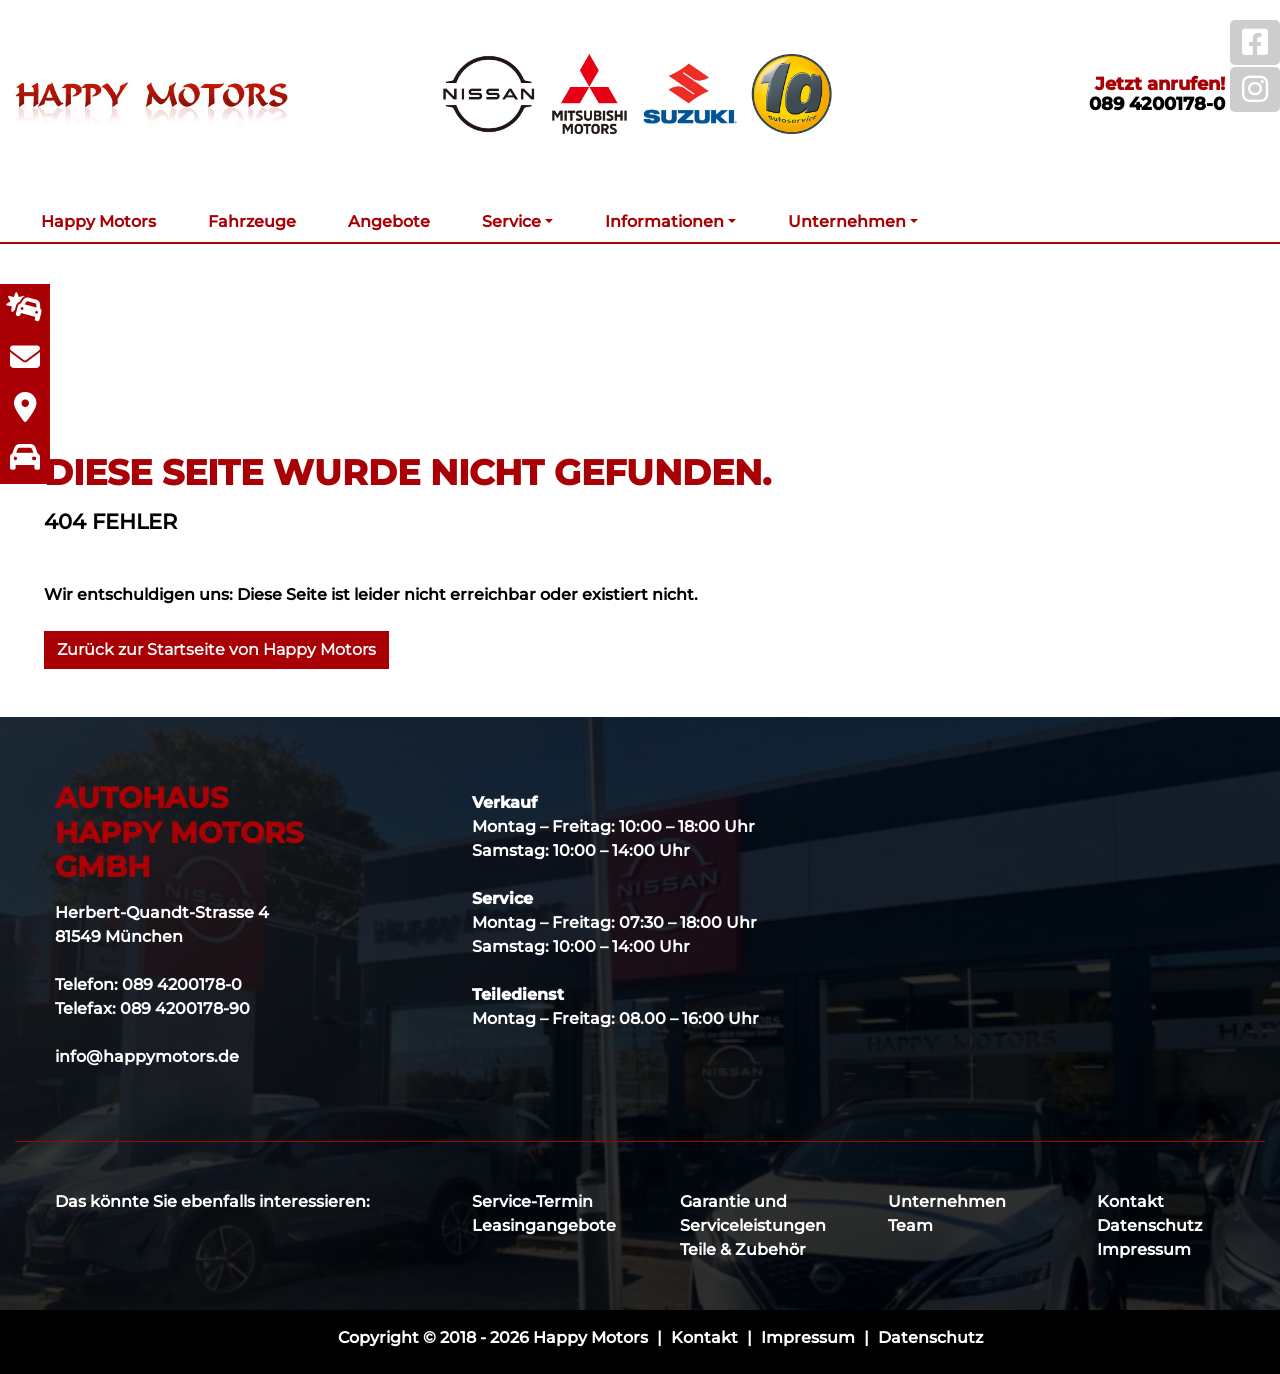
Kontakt (1130, 1201)
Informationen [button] (664, 221)
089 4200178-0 (1157, 104)
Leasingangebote (544, 1225)
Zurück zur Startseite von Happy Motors (216, 649)
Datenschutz (1149, 1225)
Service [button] (511, 221)
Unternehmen (947, 1201)
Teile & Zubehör (743, 1249)
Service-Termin (532, 1201)
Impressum (1144, 1249)
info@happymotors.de (147, 1056)
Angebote (389, 221)
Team (910, 1225)
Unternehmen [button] (847, 221)
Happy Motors (98, 221)
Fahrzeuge (252, 221)
